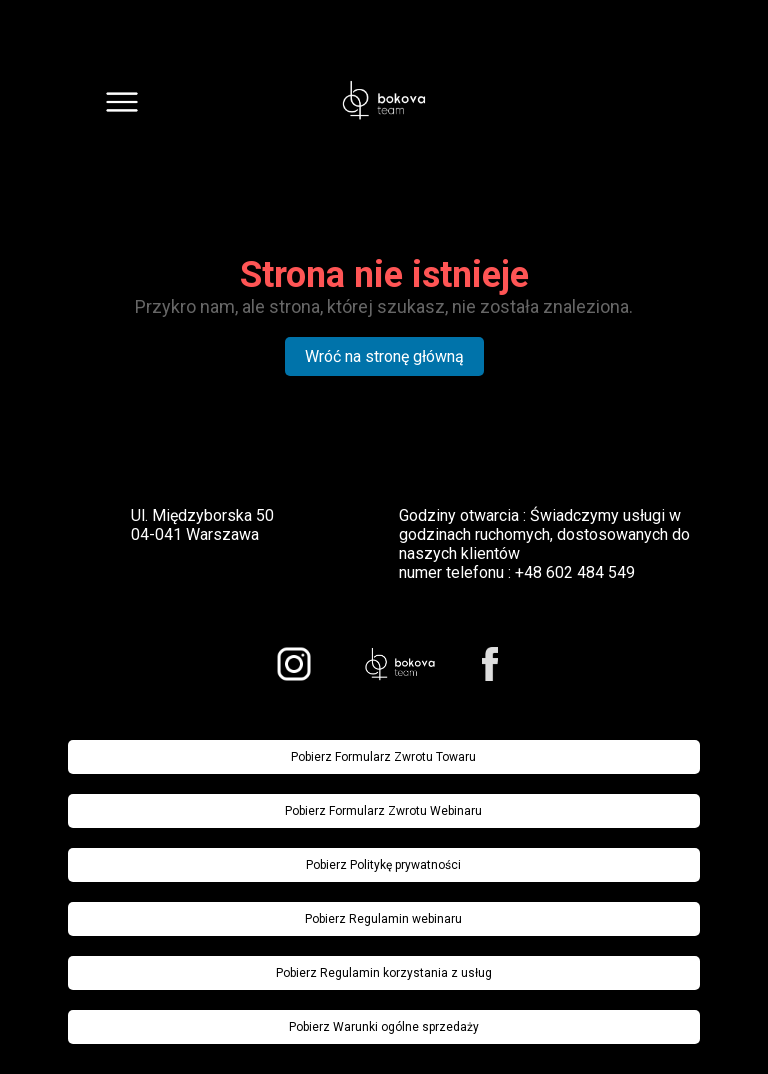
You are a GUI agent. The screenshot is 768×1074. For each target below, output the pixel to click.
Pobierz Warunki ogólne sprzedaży (384, 1027)
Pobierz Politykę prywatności (383, 865)
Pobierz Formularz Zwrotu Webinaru (383, 811)
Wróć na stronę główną (384, 356)
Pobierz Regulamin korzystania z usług (384, 973)
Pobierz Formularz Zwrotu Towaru (383, 757)
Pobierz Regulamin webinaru (383, 919)
